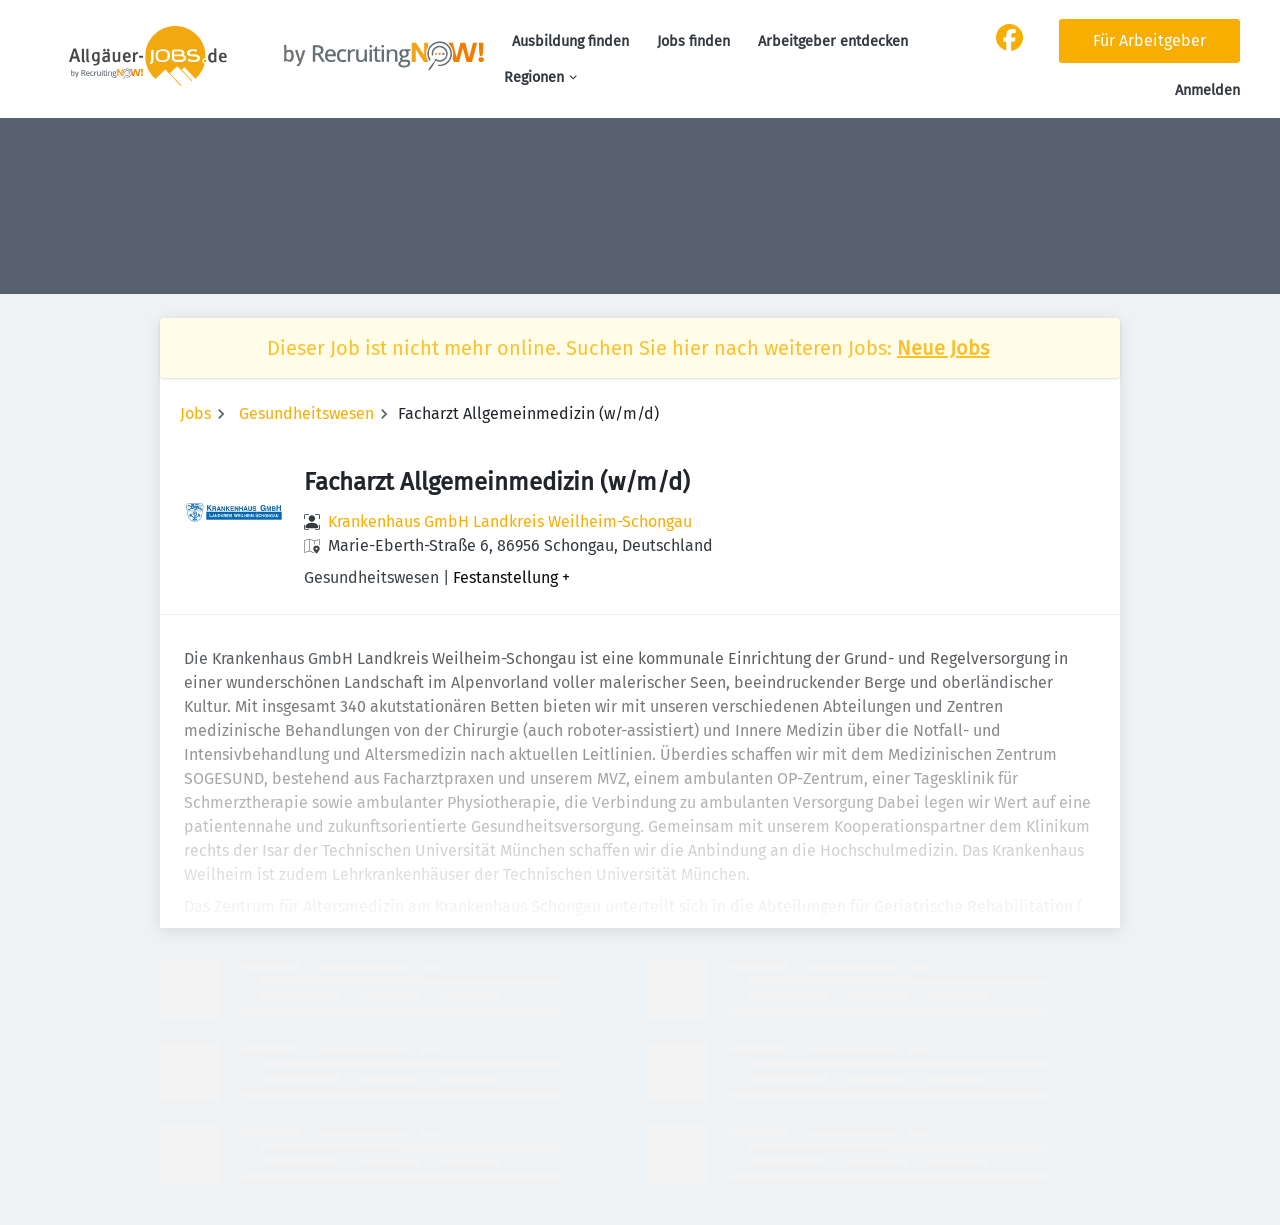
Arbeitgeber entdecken (833, 41)
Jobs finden (693, 41)
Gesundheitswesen (306, 413)
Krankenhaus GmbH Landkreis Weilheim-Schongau (510, 521)
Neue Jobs (943, 348)
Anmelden (1207, 90)
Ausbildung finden (570, 41)
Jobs (195, 413)
